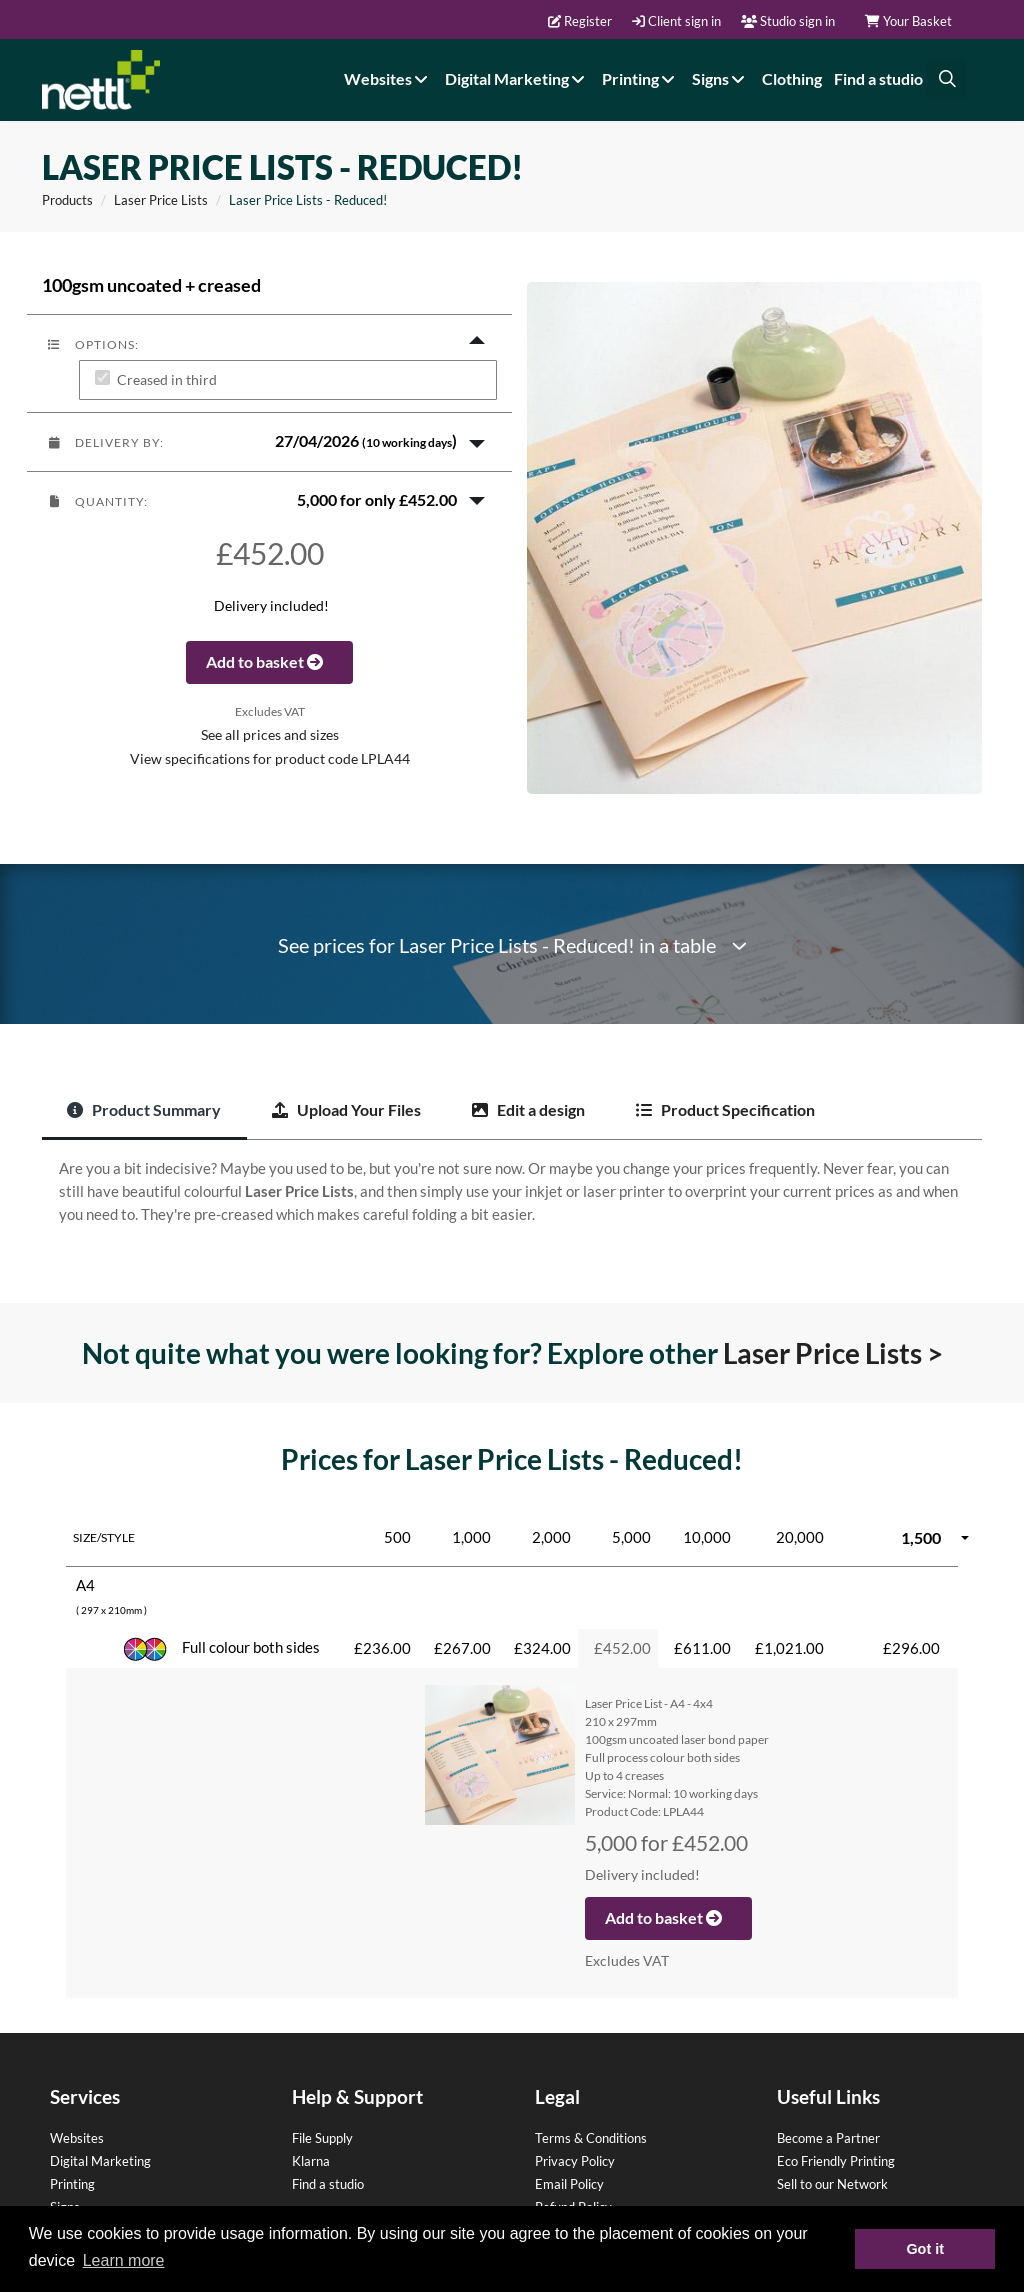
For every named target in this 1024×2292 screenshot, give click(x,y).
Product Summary (144, 1109)
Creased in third (167, 380)
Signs (721, 78)
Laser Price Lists (161, 200)
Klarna (311, 2161)
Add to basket (269, 661)
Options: (93, 344)
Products (67, 200)
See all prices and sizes (270, 735)
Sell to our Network (832, 2184)
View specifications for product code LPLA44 (270, 759)
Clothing (792, 78)
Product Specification (725, 1109)
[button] (269, 442)
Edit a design (528, 1109)
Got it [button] (925, 2249)
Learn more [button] (124, 2260)
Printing (641, 78)
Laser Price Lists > (833, 1353)
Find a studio (878, 78)
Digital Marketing (517, 78)
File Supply (322, 2138)
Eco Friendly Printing (836, 2161)
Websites (388, 78)
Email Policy (569, 2184)
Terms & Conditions (591, 2138)
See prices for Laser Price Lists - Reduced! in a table (512, 945)
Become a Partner (828, 2138)
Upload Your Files (346, 1109)
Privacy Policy (575, 2161)
